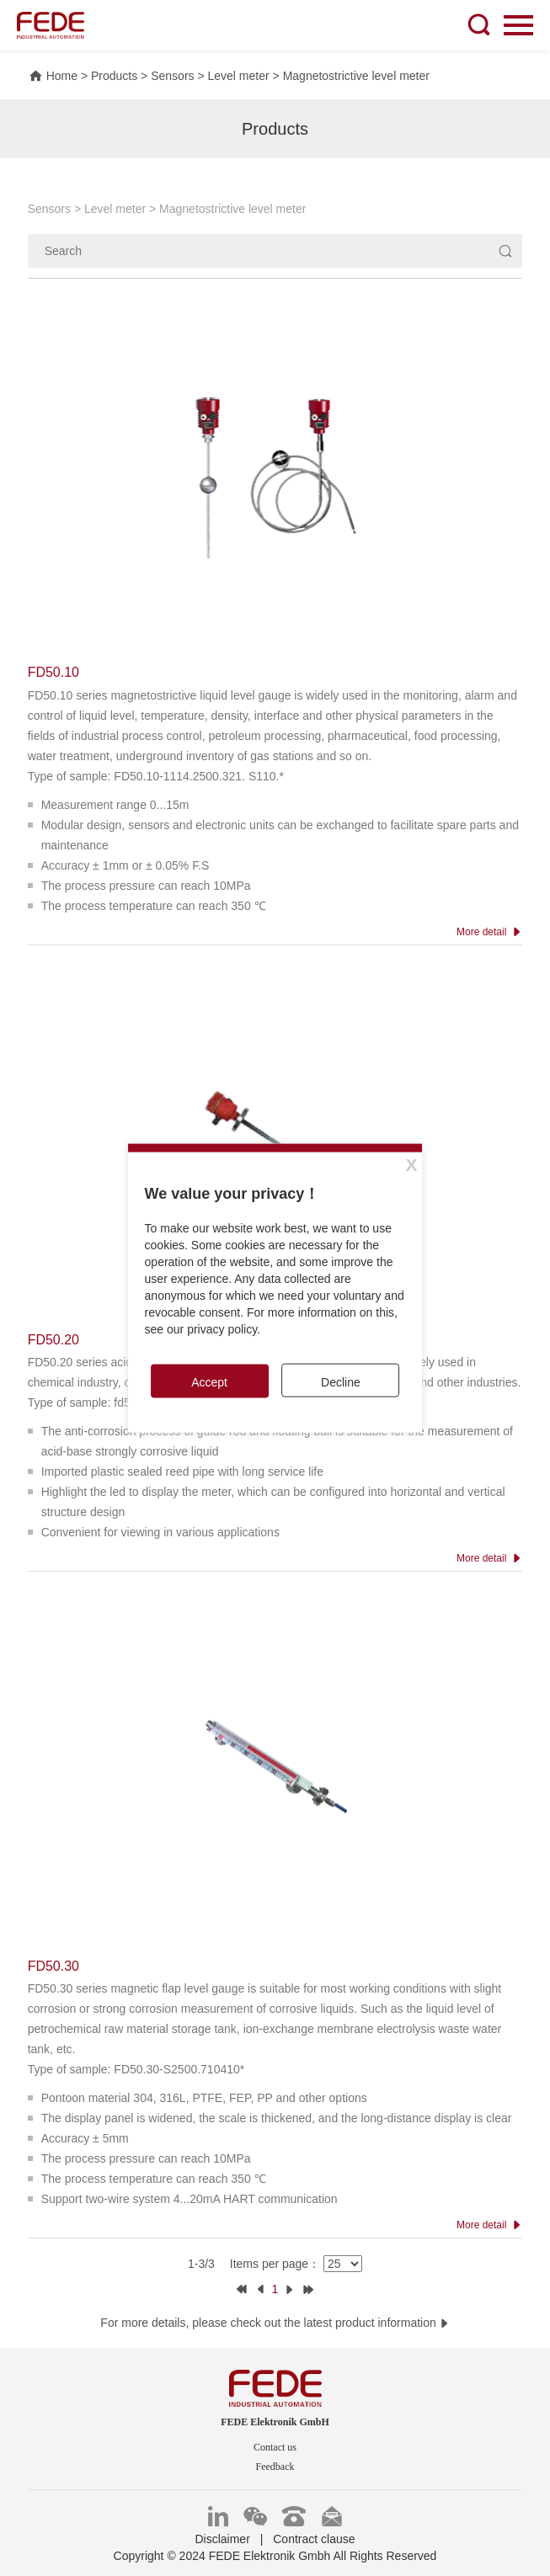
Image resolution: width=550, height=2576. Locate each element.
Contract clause (314, 2539)
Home (52, 76)
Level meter (239, 75)
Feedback (275, 2466)
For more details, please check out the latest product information (274, 2322)
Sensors (172, 75)
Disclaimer (222, 2539)
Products (114, 75)
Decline (340, 1381)
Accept (209, 1381)
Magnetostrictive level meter (356, 75)
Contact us (275, 2447)
